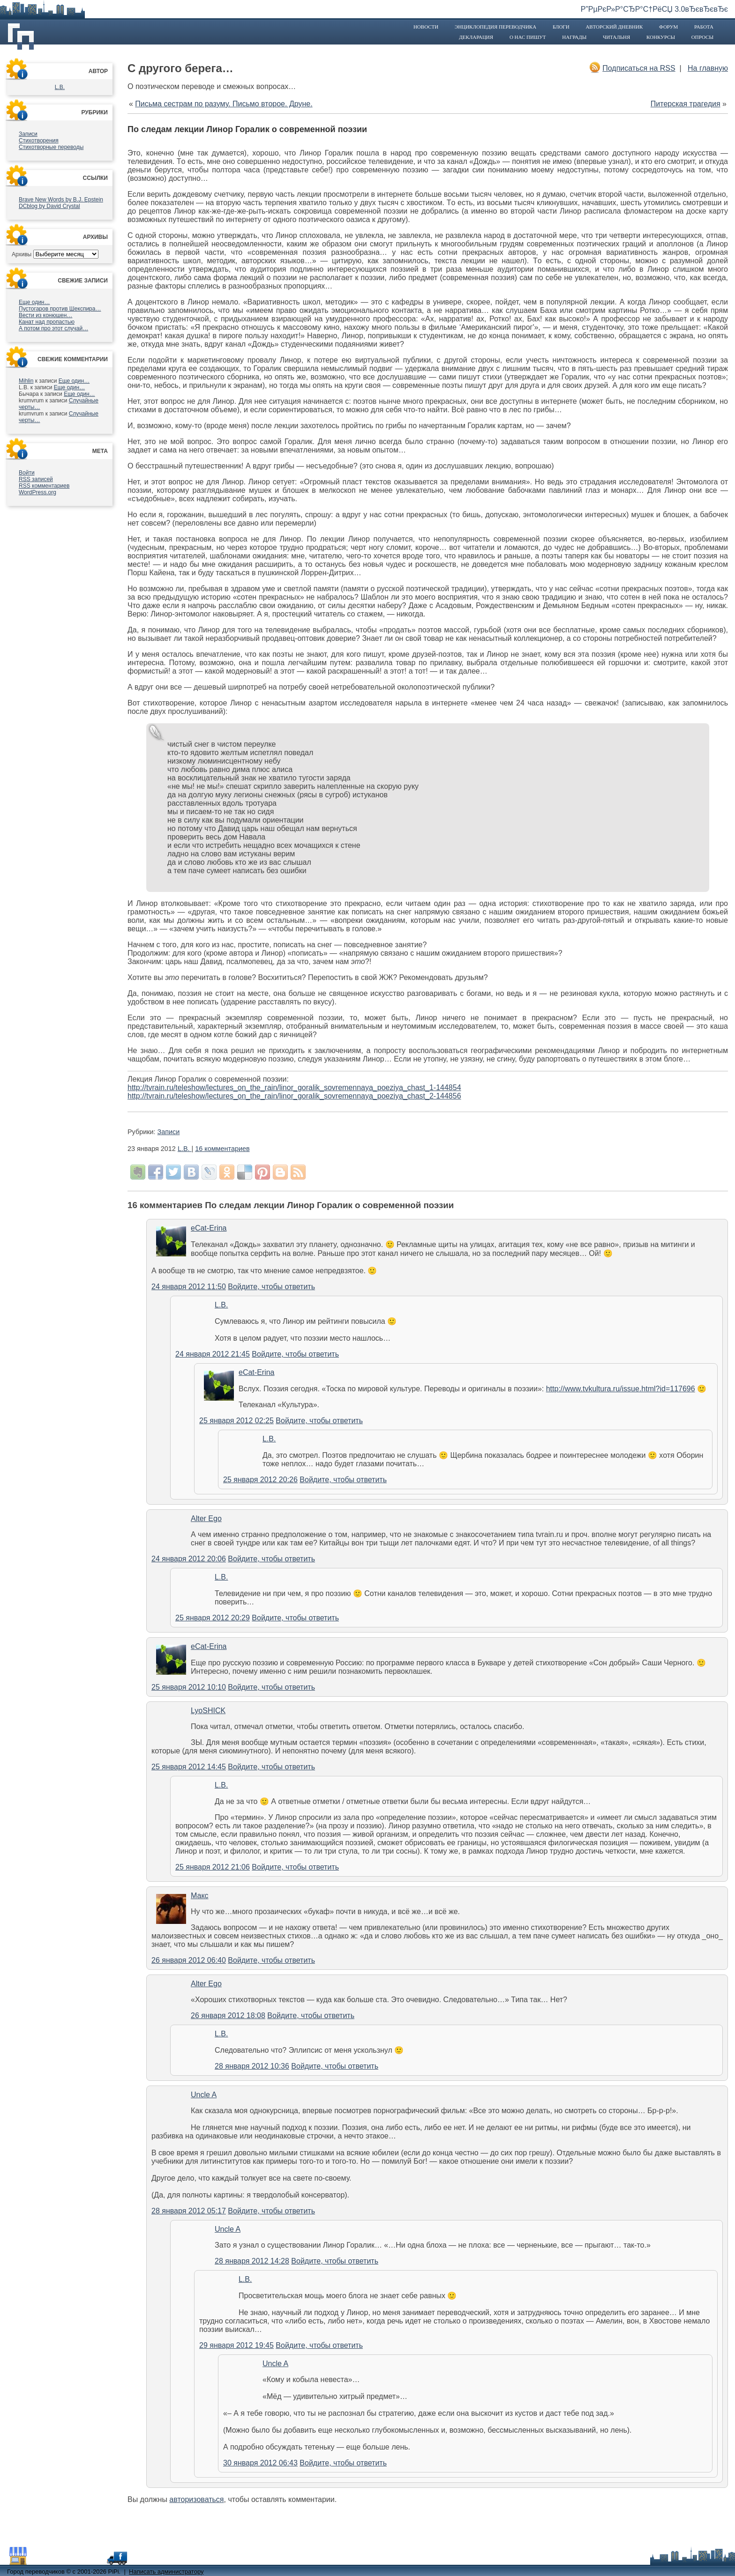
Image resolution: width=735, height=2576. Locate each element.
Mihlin (26, 381)
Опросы (702, 37)
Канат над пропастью (47, 322)
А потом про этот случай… (53, 328)
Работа (703, 27)
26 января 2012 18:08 (228, 2015)
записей (36, 479)
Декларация (476, 37)
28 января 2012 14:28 (252, 2261)
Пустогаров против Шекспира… (60, 308)
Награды (574, 37)
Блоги (561, 27)
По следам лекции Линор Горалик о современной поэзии (247, 129)
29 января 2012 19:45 (236, 2345)
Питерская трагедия (685, 104)
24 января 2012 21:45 (212, 1354)
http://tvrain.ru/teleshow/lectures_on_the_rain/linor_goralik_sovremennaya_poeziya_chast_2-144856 (294, 1096)
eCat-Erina (208, 1228)
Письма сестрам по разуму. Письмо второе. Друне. (223, 104)
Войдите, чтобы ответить (271, 1287)
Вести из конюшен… (45, 315)
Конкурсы (660, 37)
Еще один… (34, 302)
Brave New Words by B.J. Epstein (61, 199)
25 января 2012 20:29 (212, 1618)
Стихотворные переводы (51, 147)
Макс (200, 1896)
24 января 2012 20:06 (188, 1559)
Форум (668, 27)
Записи (28, 134)
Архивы (21, 254)
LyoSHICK (208, 1711)
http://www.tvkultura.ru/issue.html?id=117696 (620, 1389)
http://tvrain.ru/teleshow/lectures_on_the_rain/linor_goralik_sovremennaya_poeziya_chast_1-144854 (294, 1087)
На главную (708, 68)
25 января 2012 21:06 (212, 1867)
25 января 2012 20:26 (260, 1480)
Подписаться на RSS (638, 68)
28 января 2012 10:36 (252, 2066)
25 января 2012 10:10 (188, 1687)
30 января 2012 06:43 (260, 2463)
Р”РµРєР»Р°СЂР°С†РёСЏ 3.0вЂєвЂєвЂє (654, 9)
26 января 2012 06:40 (188, 1960)
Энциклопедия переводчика (495, 27)
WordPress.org (37, 492)
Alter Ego (206, 1518)
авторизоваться (196, 2499)
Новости (425, 27)
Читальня (616, 37)
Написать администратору (166, 2571)
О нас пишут (528, 37)
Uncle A (204, 2095)
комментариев (44, 486)
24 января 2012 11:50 (188, 1287)
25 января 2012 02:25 (236, 1421)
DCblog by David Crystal (49, 206)
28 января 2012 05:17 (188, 2211)
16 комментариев (222, 1148)
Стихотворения (39, 140)
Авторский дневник (614, 27)
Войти (27, 472)
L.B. (60, 87)
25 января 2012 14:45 (188, 1767)
